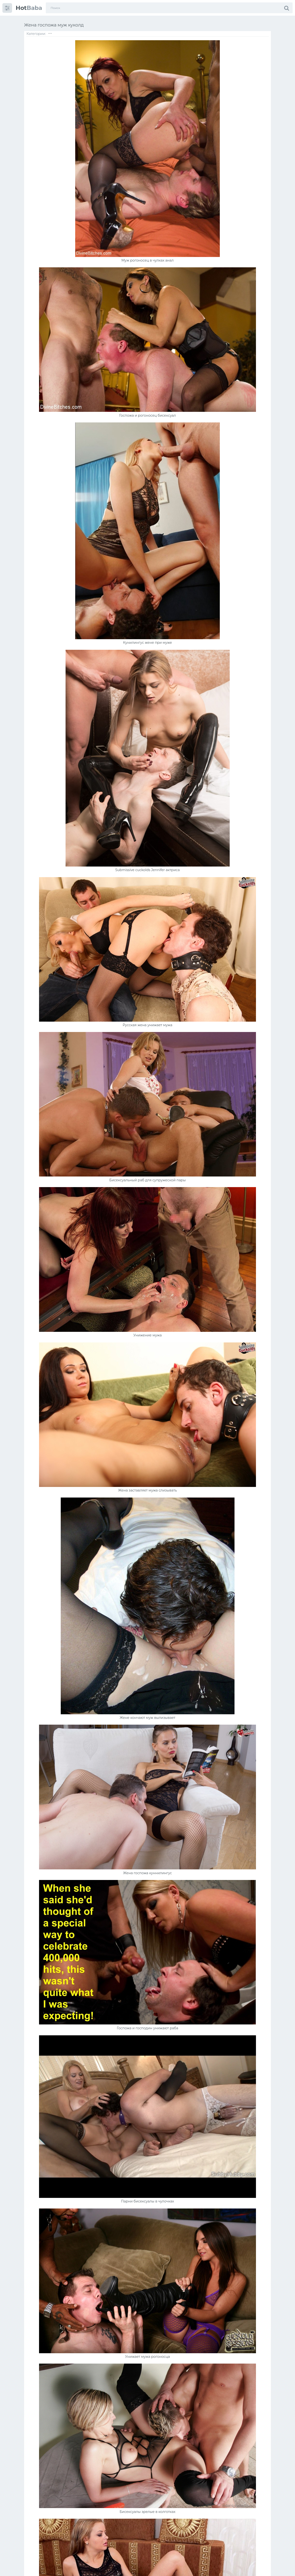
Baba (29, 8)
